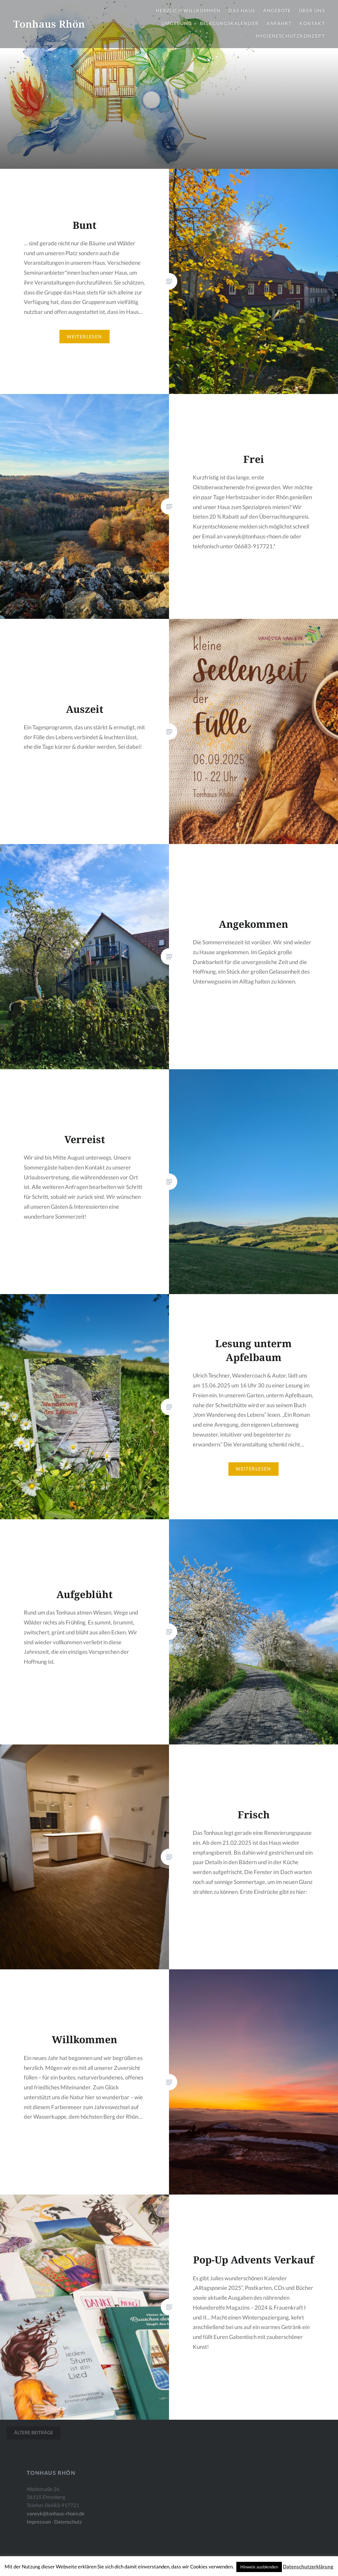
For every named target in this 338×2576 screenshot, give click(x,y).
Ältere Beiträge (33, 2432)
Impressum (39, 2522)
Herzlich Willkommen (188, 10)
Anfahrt (278, 23)
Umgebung (176, 23)
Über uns (312, 10)
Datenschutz (68, 2522)
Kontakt (312, 23)
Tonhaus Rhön (49, 24)
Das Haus (241, 10)
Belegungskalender (229, 23)
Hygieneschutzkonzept (290, 36)
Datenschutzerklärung (308, 2566)
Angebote (277, 10)
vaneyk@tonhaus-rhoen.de (55, 2513)
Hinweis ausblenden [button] (259, 2566)
